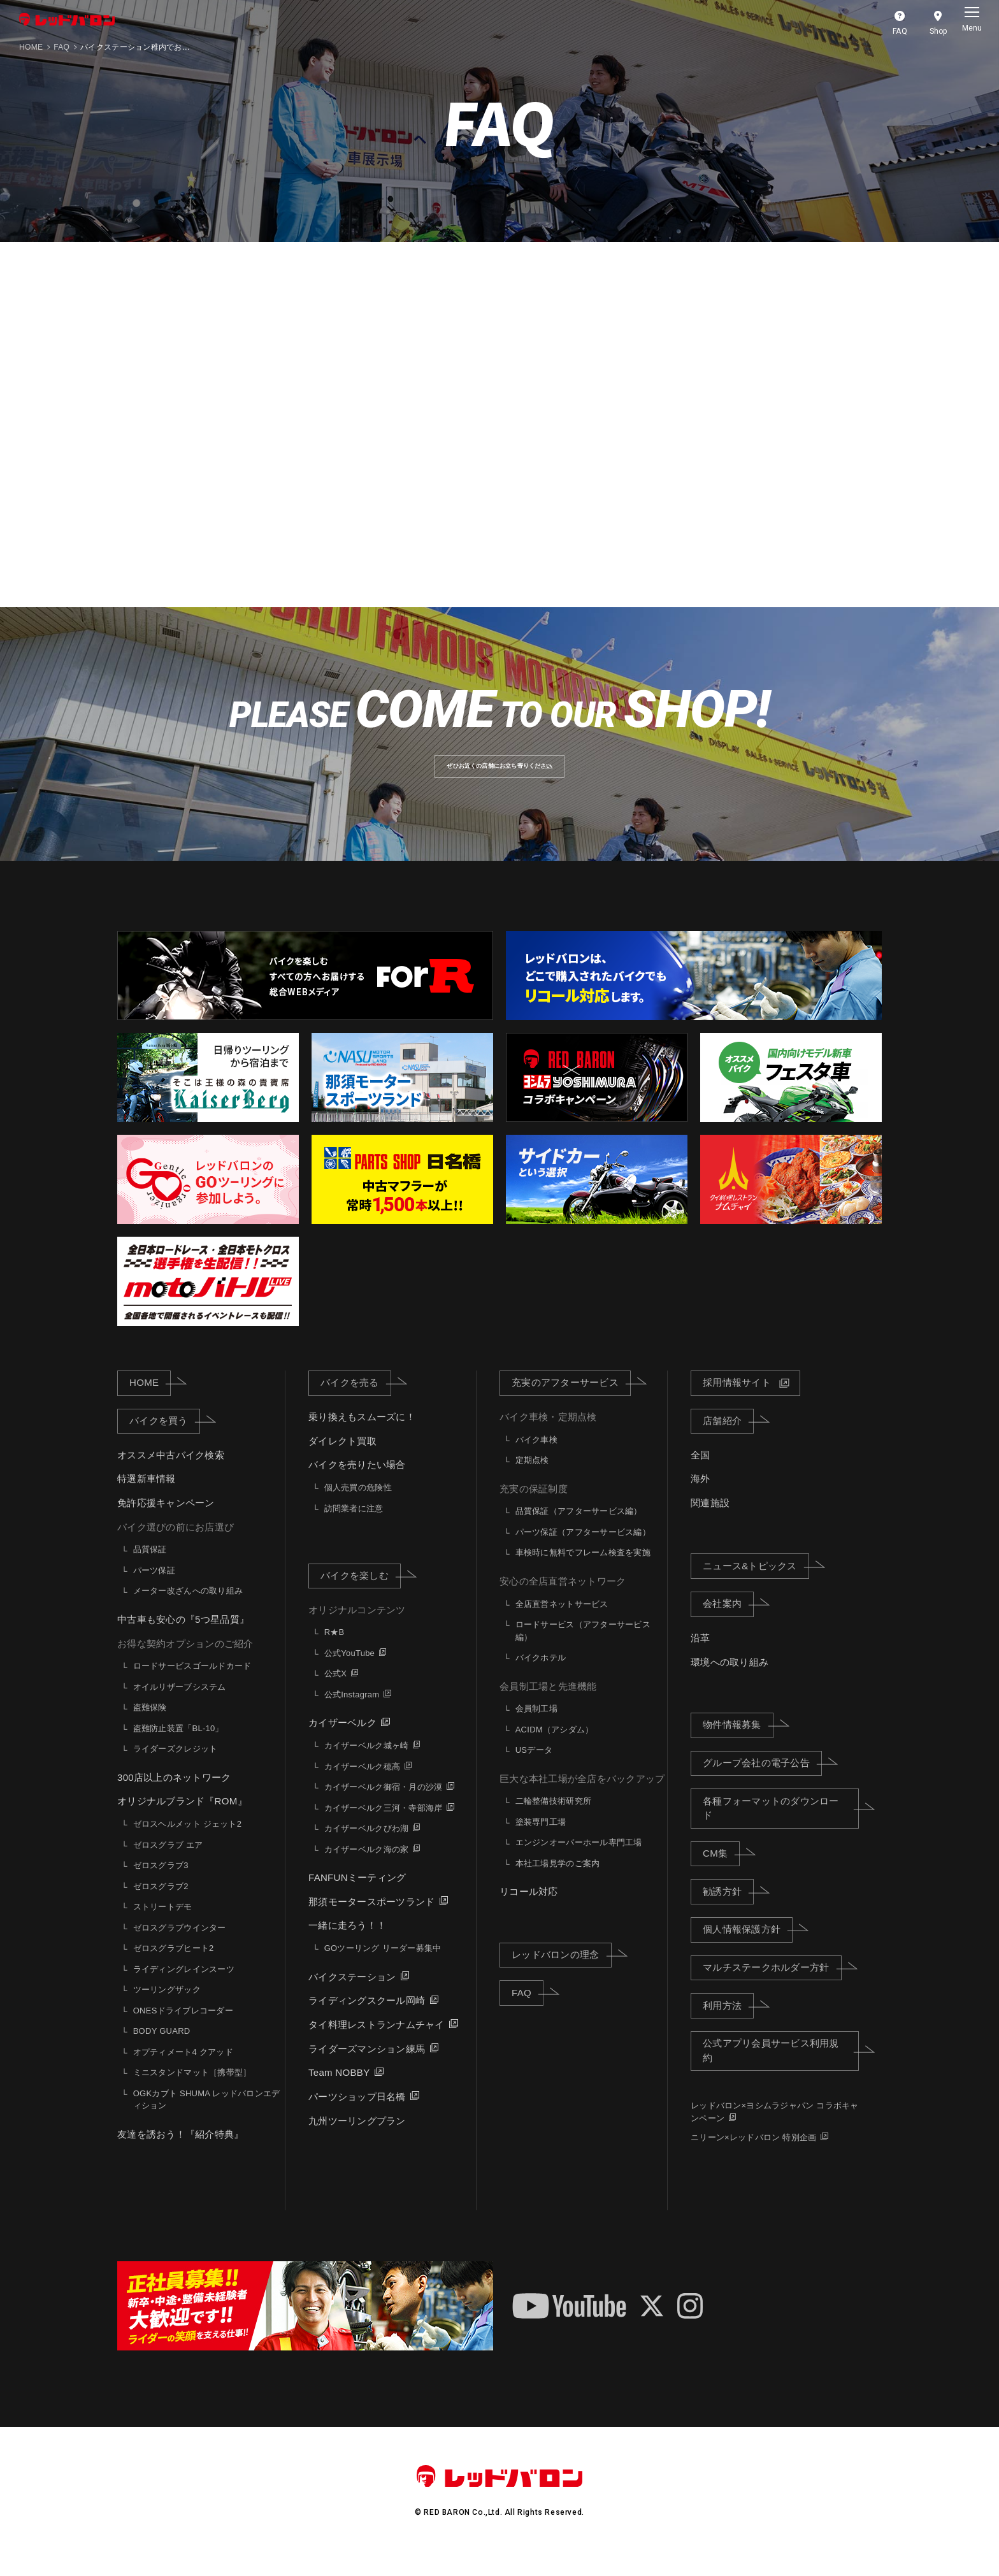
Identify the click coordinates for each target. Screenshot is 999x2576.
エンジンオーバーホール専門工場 (578, 1862)
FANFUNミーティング (357, 1897)
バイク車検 (536, 1459)
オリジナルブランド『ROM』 (182, 1820)
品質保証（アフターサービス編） (578, 1531)
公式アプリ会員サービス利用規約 (781, 2070)
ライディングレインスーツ (183, 1988)
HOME (31, 47)
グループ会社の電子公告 (762, 1782)
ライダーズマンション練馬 (366, 2067)
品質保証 (150, 1569)
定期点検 (532, 1480)
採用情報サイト (737, 1402)
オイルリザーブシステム (179, 1706)
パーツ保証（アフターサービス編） (582, 1552)
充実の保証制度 (534, 1507)
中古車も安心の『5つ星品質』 (183, 1639)
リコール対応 (529, 1911)
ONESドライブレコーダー (183, 2029)
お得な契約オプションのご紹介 (185, 1662)
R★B (334, 1652)
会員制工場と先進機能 (548, 1705)
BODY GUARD (161, 2050)
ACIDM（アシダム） (554, 1748)
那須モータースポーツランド (371, 1920)
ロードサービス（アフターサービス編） (582, 1650)
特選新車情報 (146, 1498)
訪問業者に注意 (354, 1527)
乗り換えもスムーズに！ (361, 1436)
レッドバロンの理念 (561, 1974)
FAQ (61, 47)
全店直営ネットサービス (561, 1623)
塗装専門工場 (540, 1841)
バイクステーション (352, 1995)
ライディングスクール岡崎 (366, 2020)
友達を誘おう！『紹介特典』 (180, 2153)
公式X (335, 1693)
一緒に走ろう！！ (347, 1944)
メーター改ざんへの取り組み (188, 1610)
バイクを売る (355, 1401)
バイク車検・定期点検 (548, 1436)
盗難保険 (150, 1727)
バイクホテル (540, 1677)
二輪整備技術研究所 (553, 1820)
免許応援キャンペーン (166, 1522)
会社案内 (728, 1623)
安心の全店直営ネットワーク (563, 1600)
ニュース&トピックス (756, 1584)
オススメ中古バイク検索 (170, 1474)
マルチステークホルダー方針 (772, 1986)
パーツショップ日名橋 (357, 2116)
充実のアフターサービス (571, 1401)
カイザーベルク (342, 1742)
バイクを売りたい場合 (357, 1484)
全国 (700, 1474)
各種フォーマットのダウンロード (781, 1827)
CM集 (721, 1872)
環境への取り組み (729, 1681)
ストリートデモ (162, 1926)
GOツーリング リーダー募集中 (383, 1968)
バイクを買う (164, 1440)
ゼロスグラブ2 (161, 1905)
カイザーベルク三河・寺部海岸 (383, 1827)
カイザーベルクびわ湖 (366, 1848)
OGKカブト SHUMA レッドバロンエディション (206, 2119)
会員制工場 (536, 1728)
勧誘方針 (728, 1910)
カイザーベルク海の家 (366, 1868)
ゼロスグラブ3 (161, 1885)
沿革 (700, 1657)
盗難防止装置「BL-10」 (178, 1747)
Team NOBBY (339, 2092)
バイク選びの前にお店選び (175, 1546)
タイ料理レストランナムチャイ (376, 2044)
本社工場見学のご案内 (557, 1883)
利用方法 (728, 2024)
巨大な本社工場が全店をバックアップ (582, 1797)
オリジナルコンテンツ (357, 1628)
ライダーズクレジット (175, 1768)
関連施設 (710, 1522)
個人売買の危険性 (358, 1507)
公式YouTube (349, 1673)
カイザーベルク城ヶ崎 (366, 1765)
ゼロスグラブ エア (168, 1864)
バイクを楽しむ (360, 1595)
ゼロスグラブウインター (179, 1947)
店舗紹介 (728, 1440)
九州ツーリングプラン (357, 2139)
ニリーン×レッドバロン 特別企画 (753, 2156)
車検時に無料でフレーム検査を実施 (582, 1572)
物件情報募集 (738, 1744)
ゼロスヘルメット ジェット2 (187, 1843)
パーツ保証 (154, 1590)
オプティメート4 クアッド (183, 2071)
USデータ (533, 1769)
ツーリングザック (167, 2009)
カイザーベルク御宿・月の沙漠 (383, 1806)
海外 (700, 1498)
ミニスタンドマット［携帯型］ (192, 2092)
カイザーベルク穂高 (362, 1785)
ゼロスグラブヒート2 (173, 1968)
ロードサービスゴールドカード (192, 1685)
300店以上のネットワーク (174, 1796)
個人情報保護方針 (748, 1948)
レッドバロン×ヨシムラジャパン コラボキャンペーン (775, 2131)
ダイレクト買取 (342, 1460)
